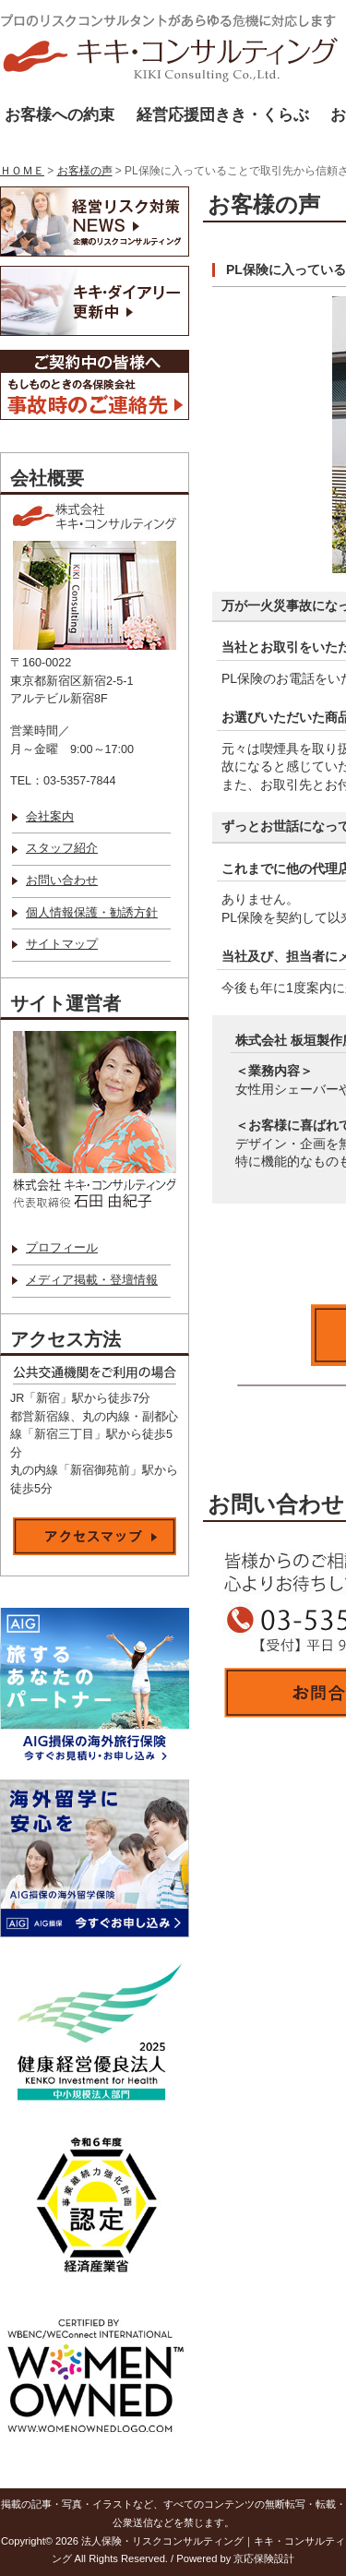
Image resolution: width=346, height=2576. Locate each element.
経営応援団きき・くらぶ (223, 115)
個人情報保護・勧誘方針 (92, 912)
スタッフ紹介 (62, 848)
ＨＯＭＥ (22, 170)
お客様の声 (85, 170)
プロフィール (62, 1247)
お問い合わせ (62, 880)
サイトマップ (62, 944)
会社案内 (50, 816)
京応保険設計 (263, 2558)
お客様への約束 (59, 115)
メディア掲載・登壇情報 (92, 1280)
